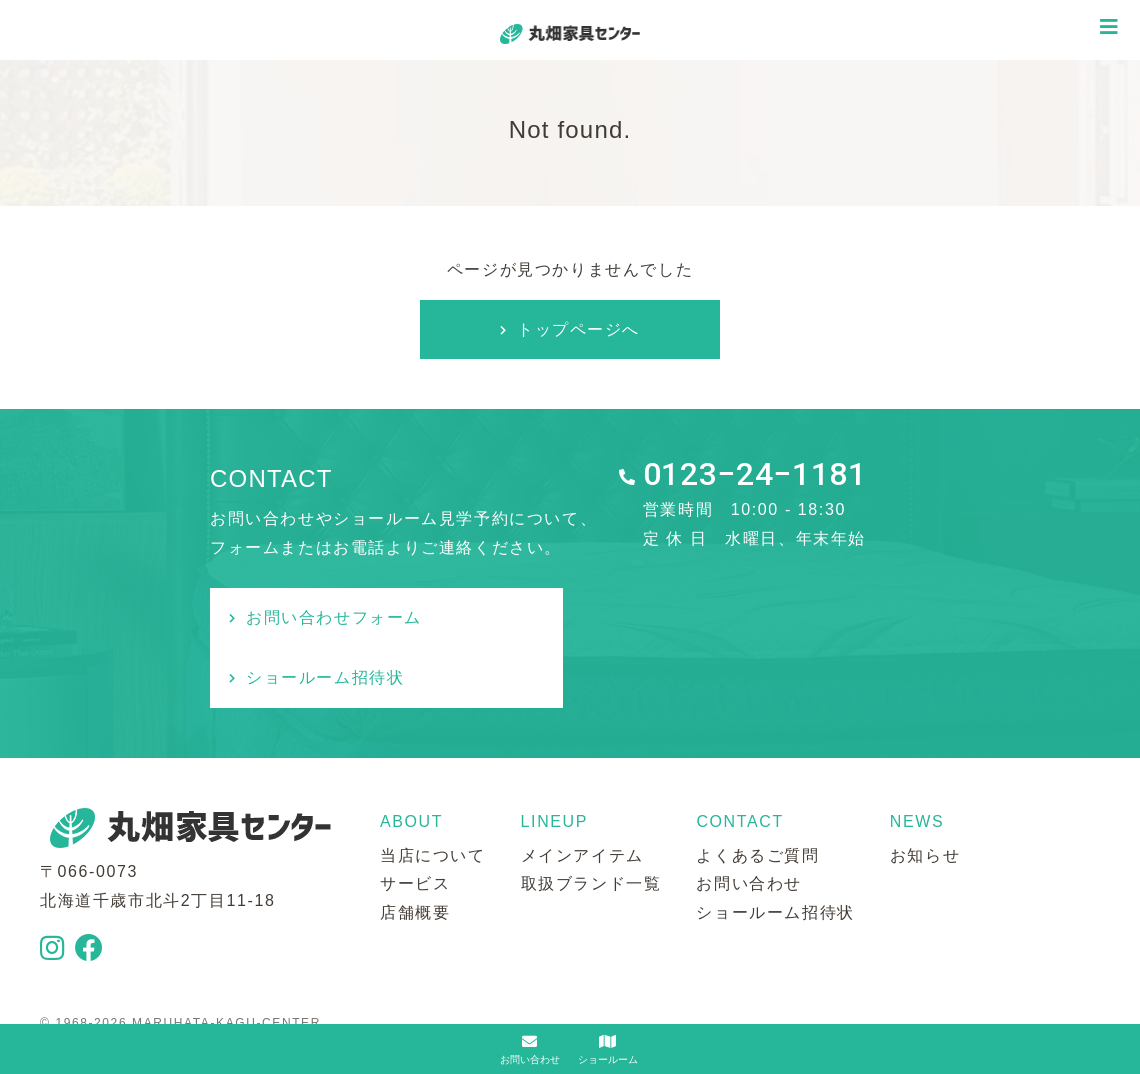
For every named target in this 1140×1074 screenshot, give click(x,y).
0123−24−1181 (755, 476)
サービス (415, 824)
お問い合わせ (749, 824)
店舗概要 (415, 852)
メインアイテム (582, 795)
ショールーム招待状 (700, 617)
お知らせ (925, 795)
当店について (433, 795)
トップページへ (578, 329)
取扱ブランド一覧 (591, 824)
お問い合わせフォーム (335, 617)
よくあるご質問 (757, 795)
